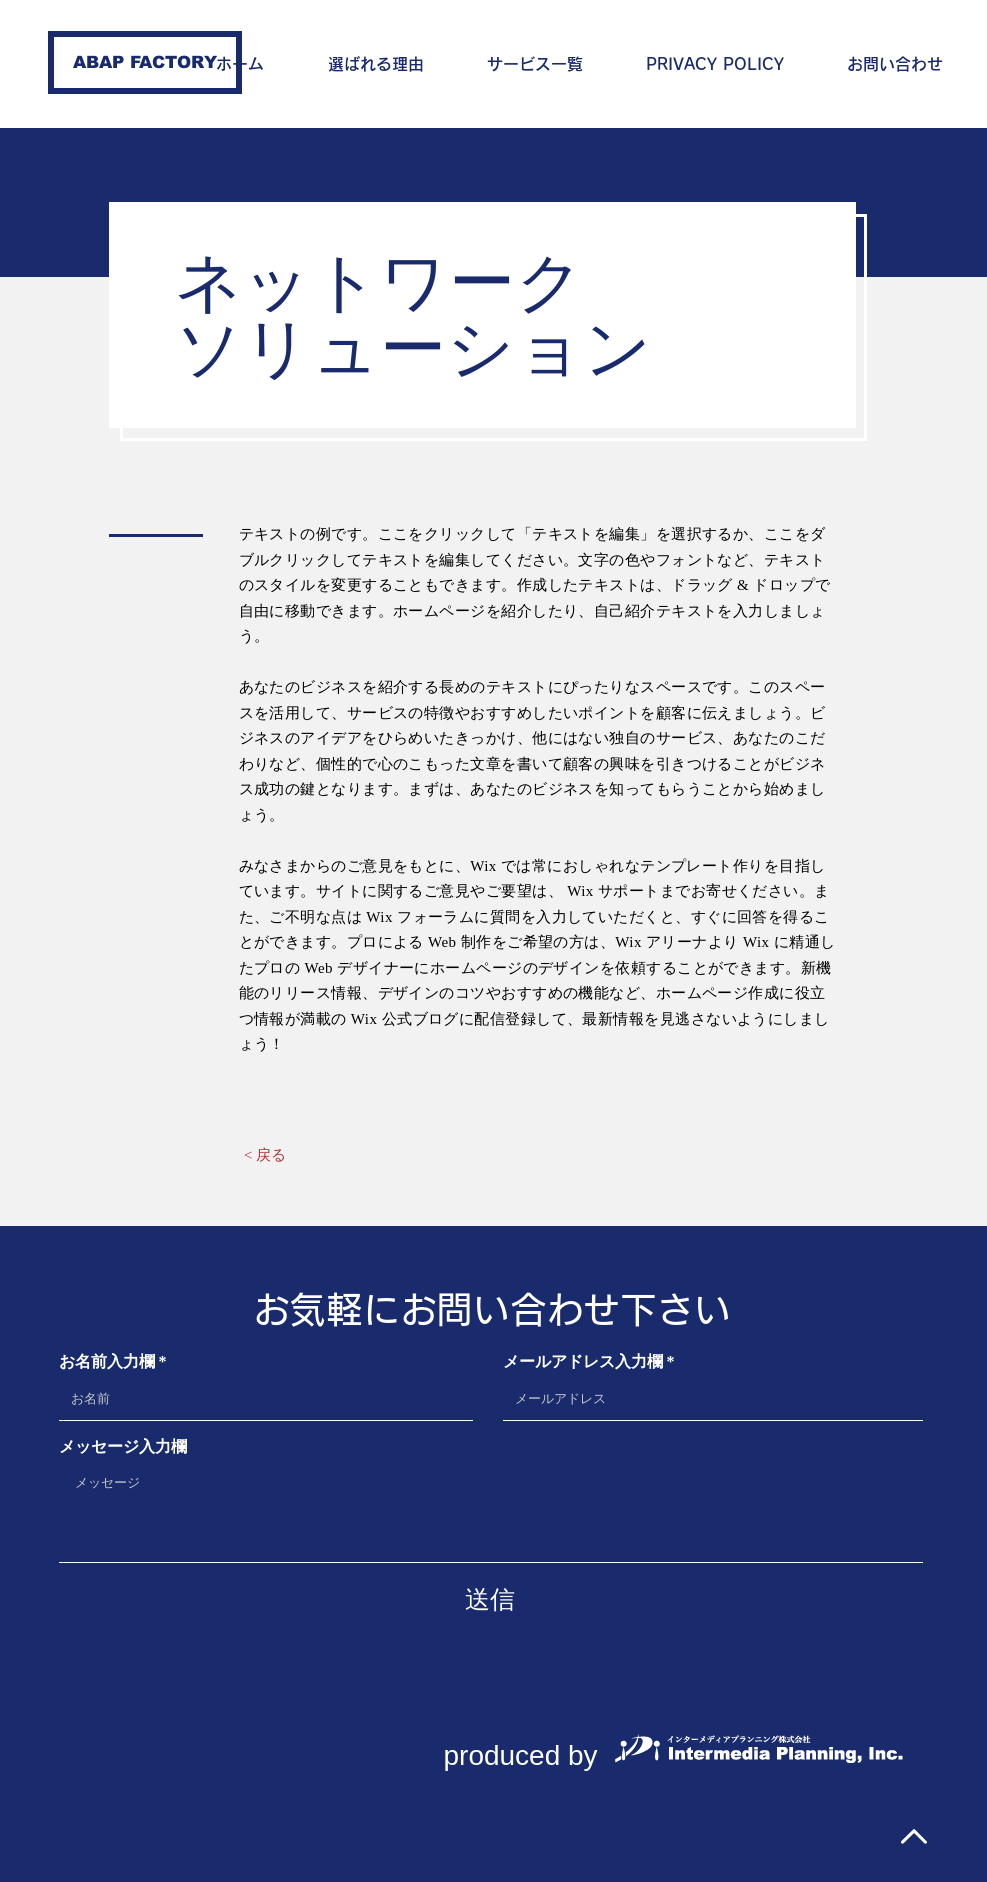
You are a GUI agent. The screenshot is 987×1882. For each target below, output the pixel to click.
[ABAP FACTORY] (145, 62)
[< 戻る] (265, 1155)
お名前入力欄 (107, 1362)
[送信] (490, 1599)
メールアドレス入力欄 (583, 1362)
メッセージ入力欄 (123, 1447)
